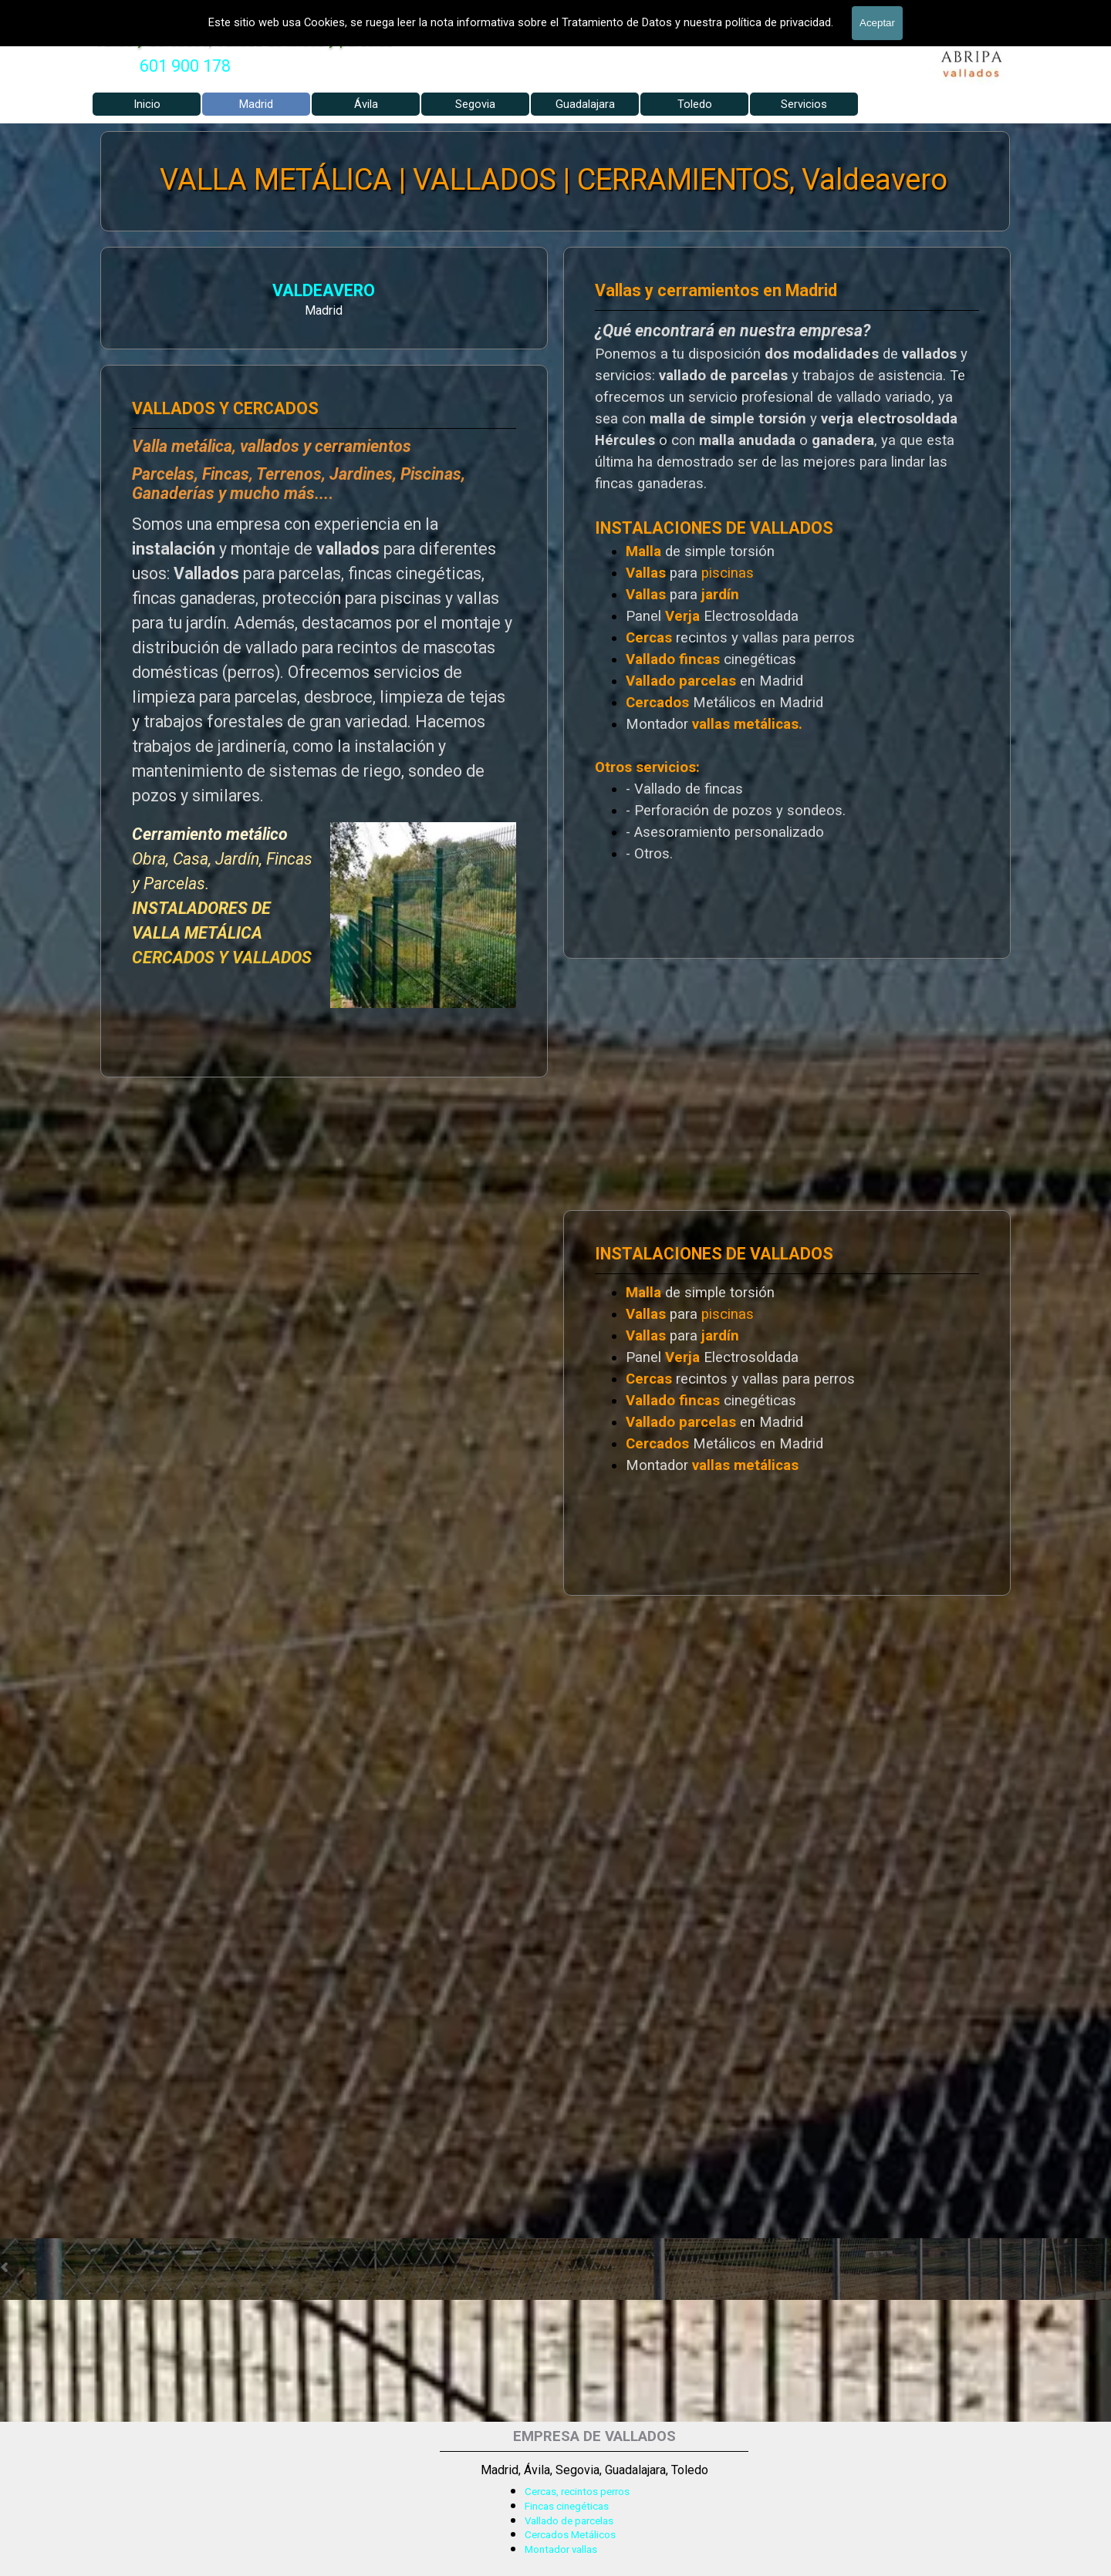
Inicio (146, 104)
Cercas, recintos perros (577, 2491)
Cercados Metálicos (570, 2535)
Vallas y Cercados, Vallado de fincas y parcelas (244, 40)
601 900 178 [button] (185, 66)
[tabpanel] (185, 66)
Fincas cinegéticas (567, 2506)
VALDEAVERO (148, 292)
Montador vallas (561, 2549)
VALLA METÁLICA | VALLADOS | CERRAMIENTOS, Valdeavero (554, 180)
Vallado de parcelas (569, 2521)
